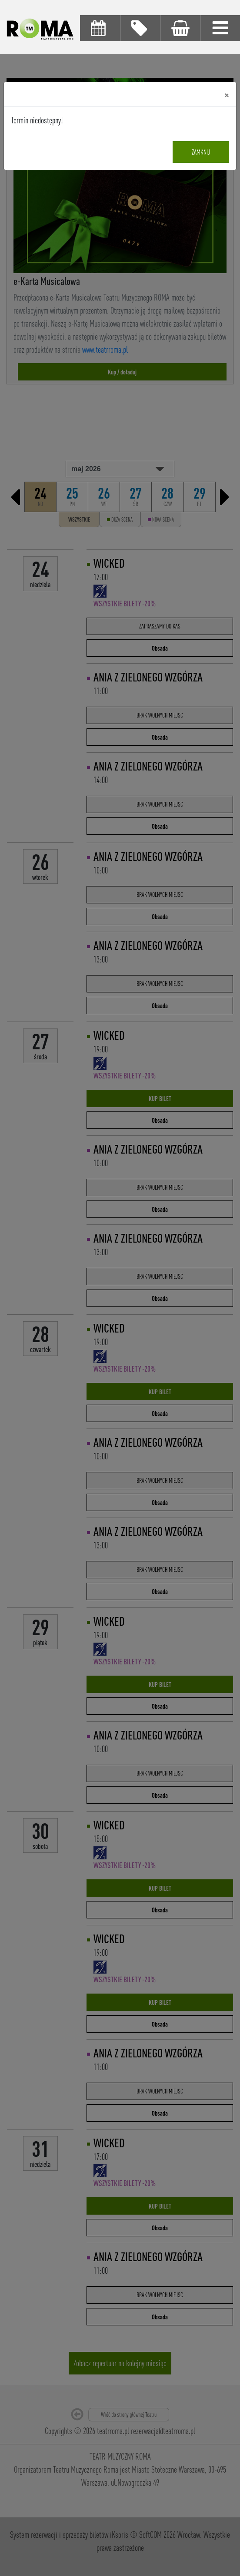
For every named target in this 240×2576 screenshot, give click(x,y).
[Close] (226, 94)
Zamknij (201, 152)
